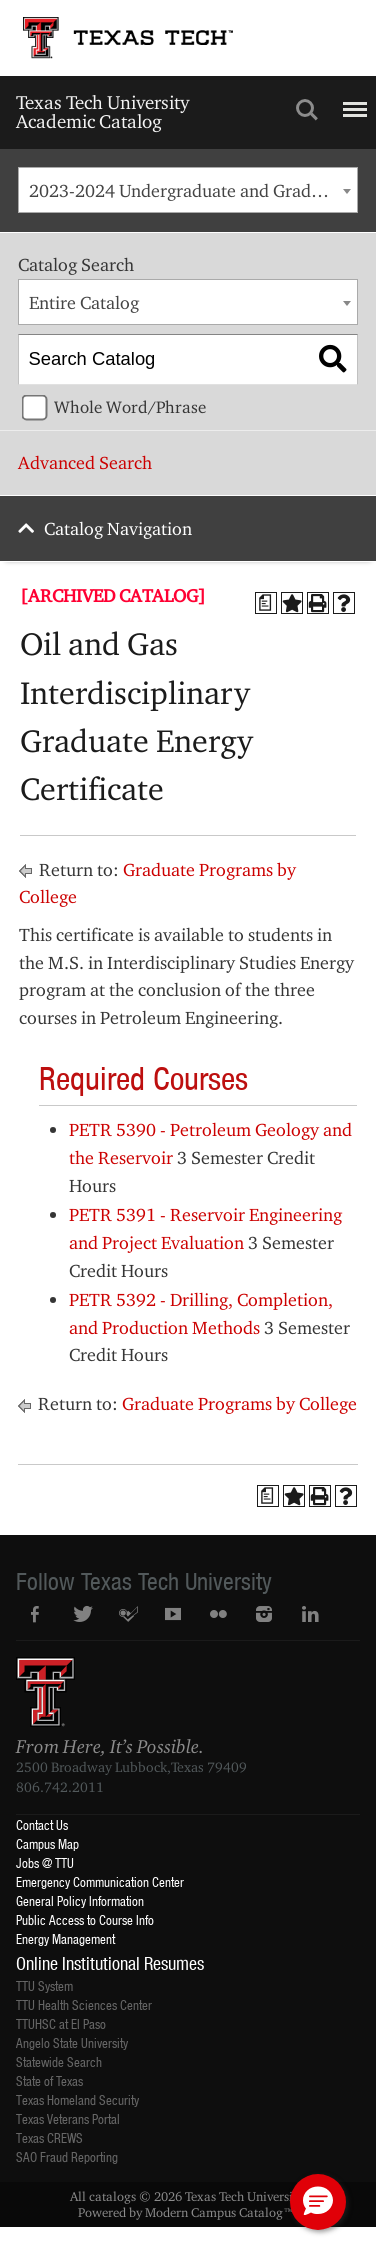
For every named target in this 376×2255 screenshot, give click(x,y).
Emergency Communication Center (100, 1881)
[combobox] (187, 190)
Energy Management (65, 1938)
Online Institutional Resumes (110, 1963)
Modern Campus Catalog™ (219, 2212)
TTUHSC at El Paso (61, 2023)
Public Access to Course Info (85, 1919)
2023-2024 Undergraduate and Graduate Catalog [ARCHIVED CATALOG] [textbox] (193, 190)
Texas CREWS (49, 2137)
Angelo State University (72, 2042)
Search (307, 110)
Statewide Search (59, 2061)
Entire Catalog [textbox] (84, 302)
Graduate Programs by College (239, 1403)
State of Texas (49, 2080)
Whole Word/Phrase (130, 407)
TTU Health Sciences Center (84, 2004)
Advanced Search (85, 462)
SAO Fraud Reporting (67, 2156)
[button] (318, 2202)
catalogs (112, 2196)
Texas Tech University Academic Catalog (102, 111)
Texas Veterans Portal (68, 2118)
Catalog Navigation (118, 528)
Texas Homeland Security (77, 2099)
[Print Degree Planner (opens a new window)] (266, 603)
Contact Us (42, 1824)
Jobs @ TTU (45, 1862)
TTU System (44, 1985)
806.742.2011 (60, 1787)
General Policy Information (80, 1900)
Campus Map (47, 1843)
